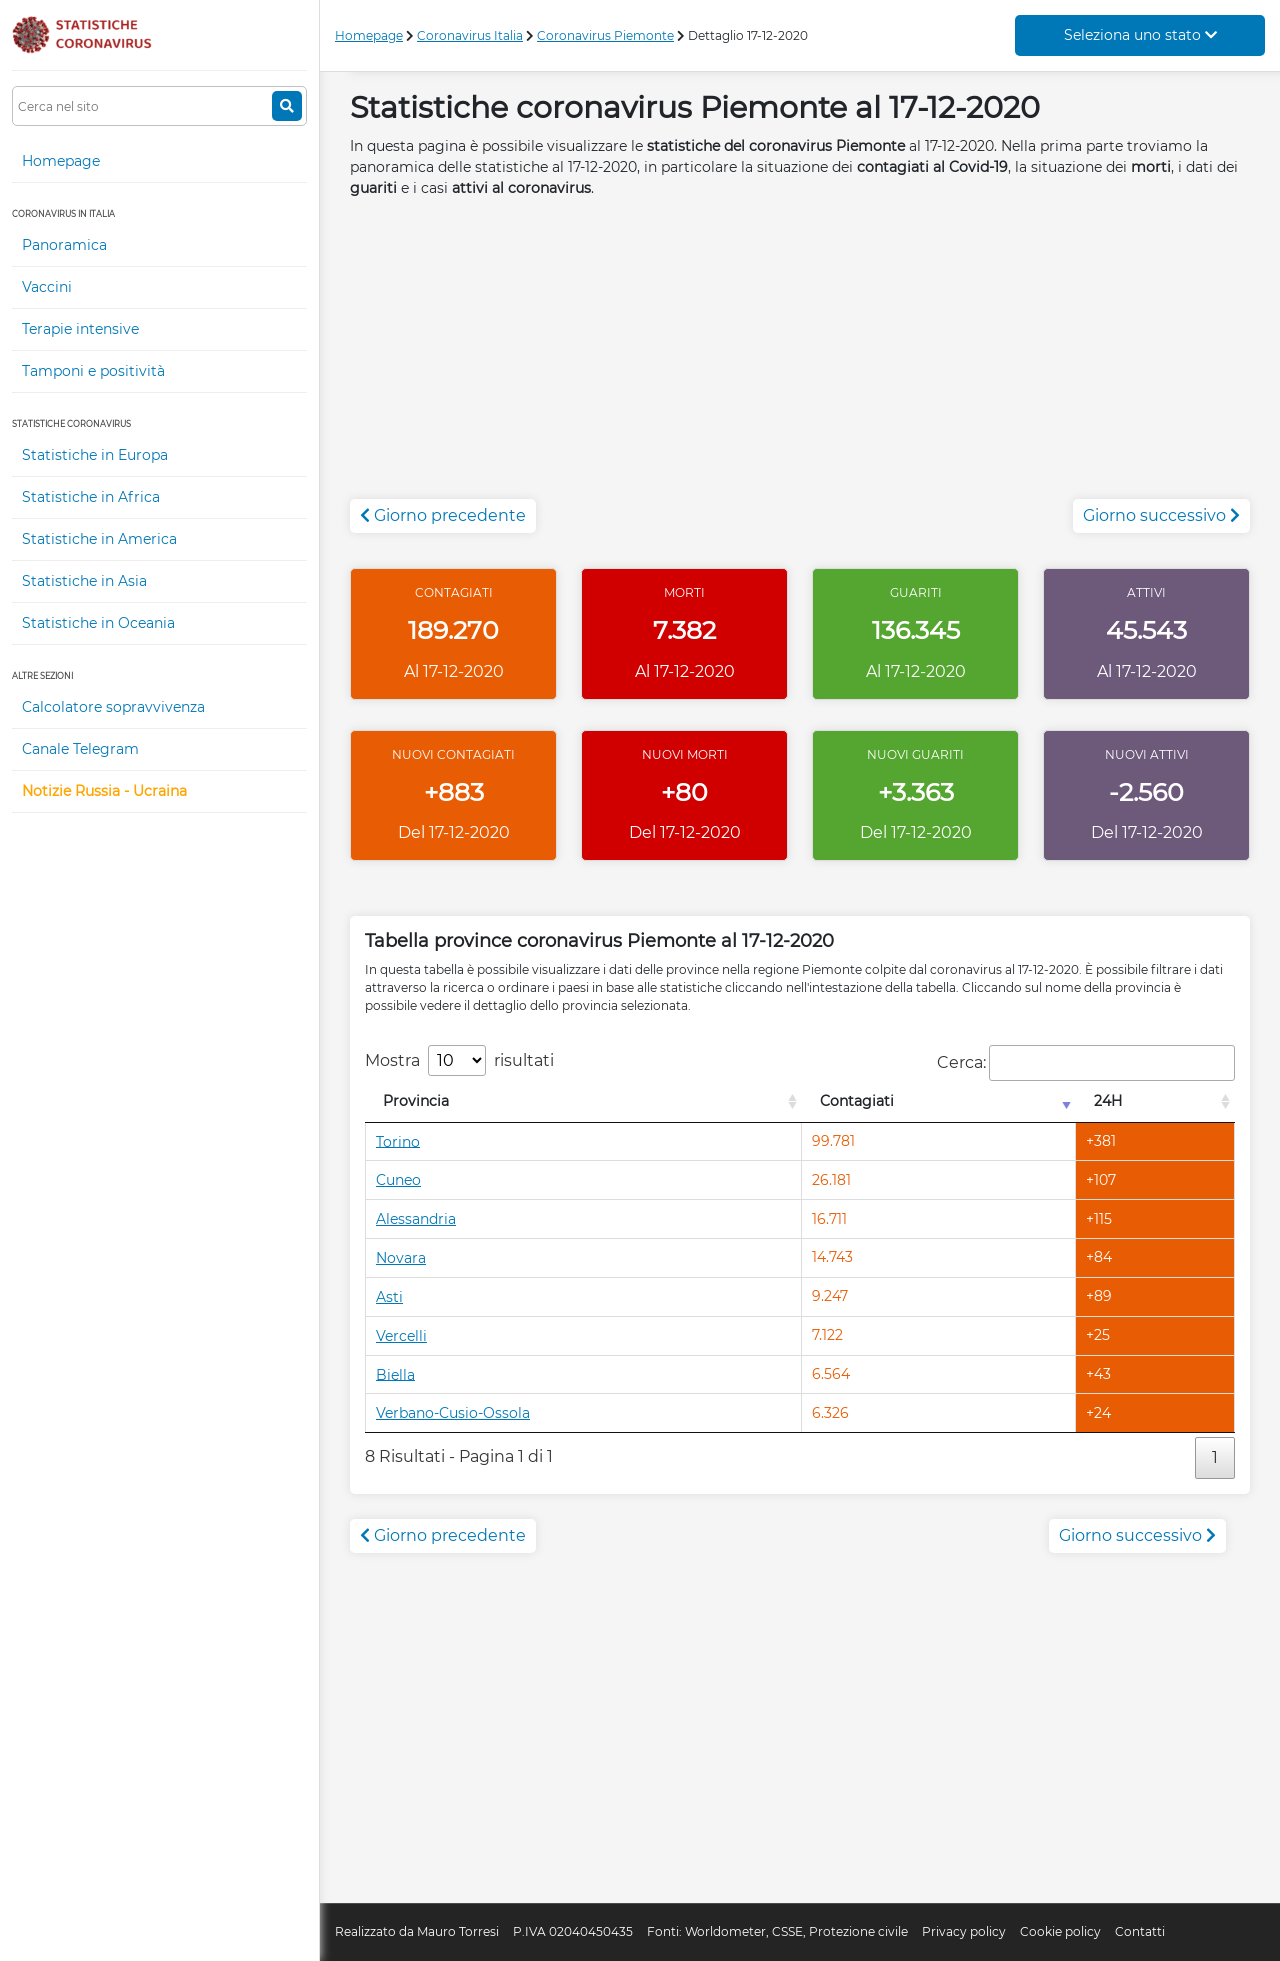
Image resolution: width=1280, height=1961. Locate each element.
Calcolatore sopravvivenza (113, 707)
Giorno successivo (1161, 515)
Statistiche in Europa (95, 455)
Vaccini (47, 287)
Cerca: (1086, 1063)
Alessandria (416, 1219)
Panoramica (64, 245)
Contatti (1140, 1931)
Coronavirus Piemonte (605, 35)
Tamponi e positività (93, 371)
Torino (398, 1141)
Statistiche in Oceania (98, 623)
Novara (401, 1258)
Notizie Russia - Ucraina (104, 791)
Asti (389, 1297)
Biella (395, 1374)
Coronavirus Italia (470, 35)
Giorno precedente (443, 515)
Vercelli (401, 1336)
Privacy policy (964, 1931)
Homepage (61, 161)
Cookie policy (1060, 1931)
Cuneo (398, 1180)
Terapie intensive (80, 329)
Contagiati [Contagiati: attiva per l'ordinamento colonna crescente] (857, 1101)
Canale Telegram (80, 749)
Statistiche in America (99, 539)
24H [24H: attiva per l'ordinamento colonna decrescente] (1108, 1101)
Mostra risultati (459, 1060)
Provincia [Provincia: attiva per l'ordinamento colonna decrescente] (416, 1101)
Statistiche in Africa (91, 497)
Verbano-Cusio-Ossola (453, 1413)
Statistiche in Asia (84, 581)
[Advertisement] (800, 359)
